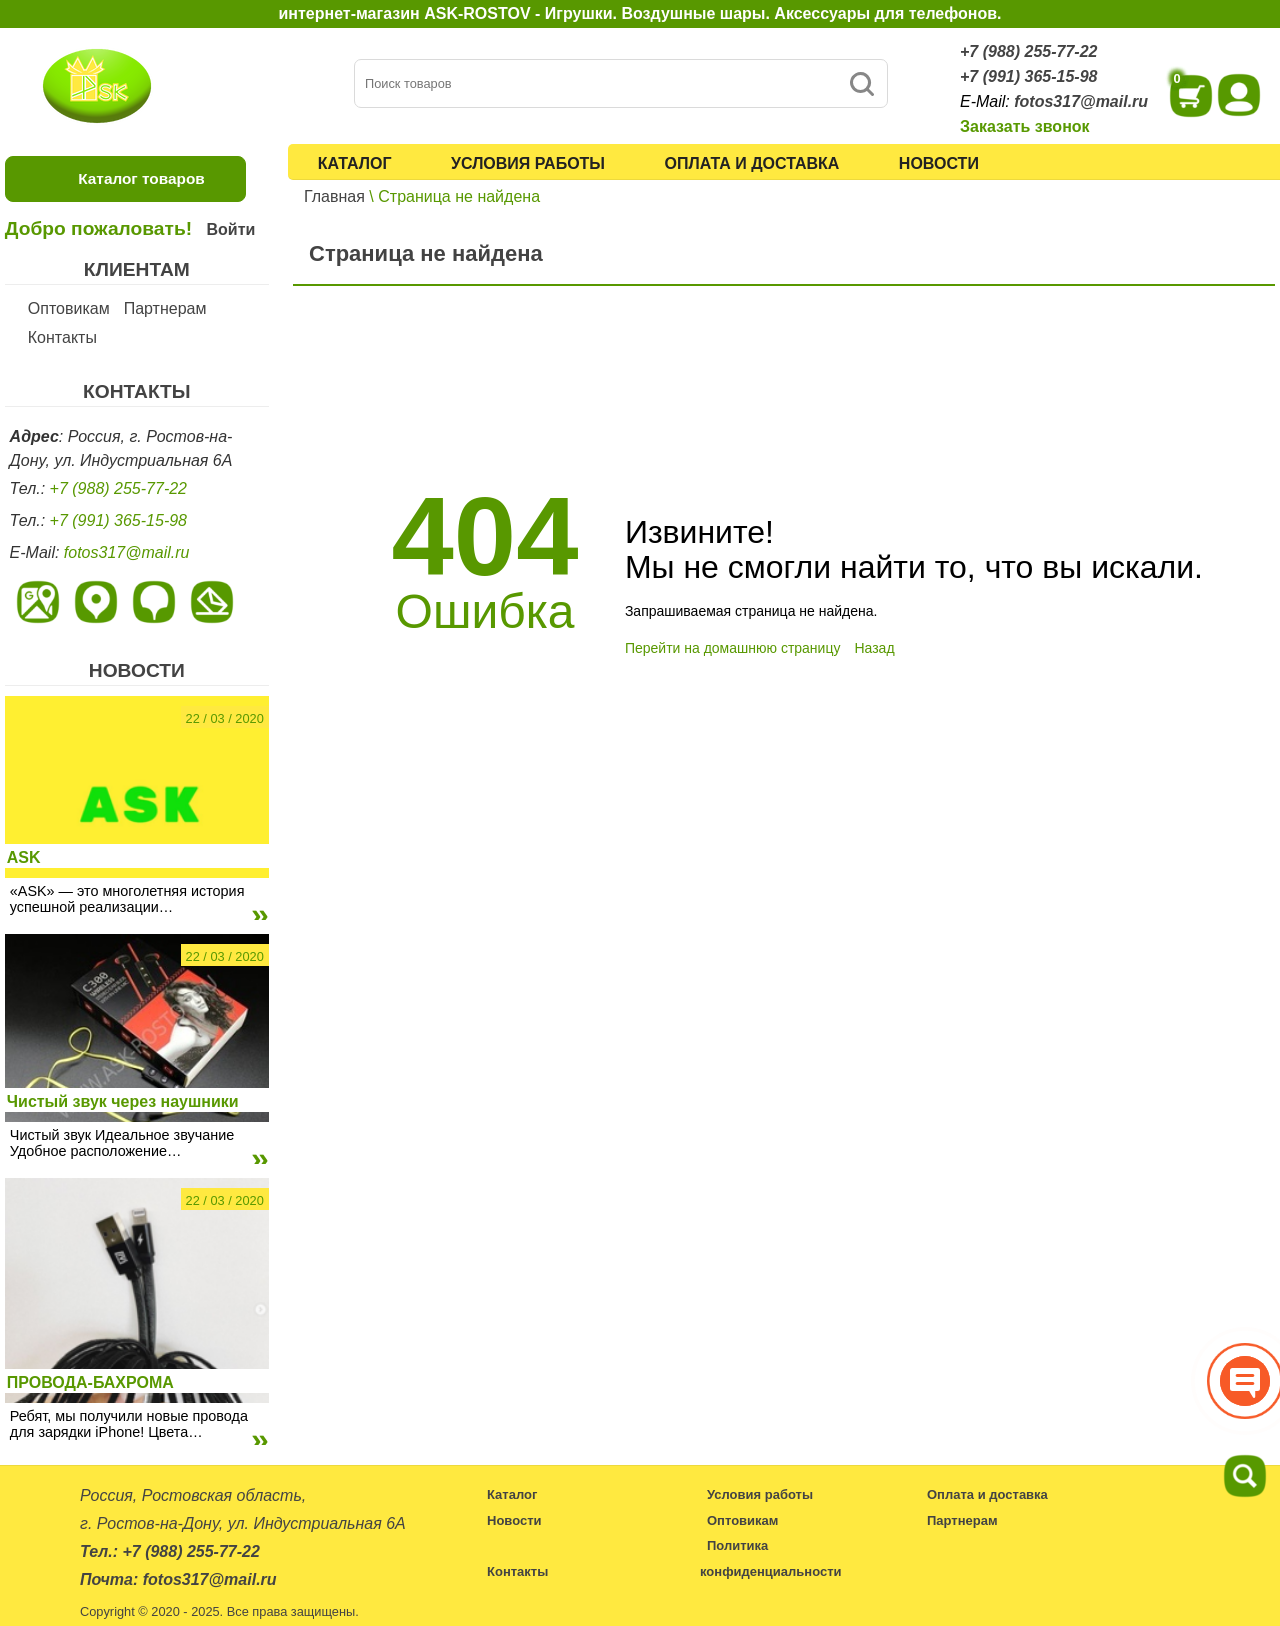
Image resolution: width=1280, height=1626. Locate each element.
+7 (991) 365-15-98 (1028, 76)
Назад (874, 648)
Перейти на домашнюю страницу (733, 648)
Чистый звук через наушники (123, 1101)
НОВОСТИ (137, 670)
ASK (24, 857)
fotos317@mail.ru (1081, 101)
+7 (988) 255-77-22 (1028, 51)
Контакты (62, 337)
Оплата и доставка (752, 163)
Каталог (355, 163)
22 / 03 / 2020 (225, 718)
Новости (939, 163)
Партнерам (165, 308)
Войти (230, 229)
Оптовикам (69, 308)
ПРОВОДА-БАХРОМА (90, 1382)
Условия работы (528, 163)
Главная (334, 196)
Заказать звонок (1025, 126)
